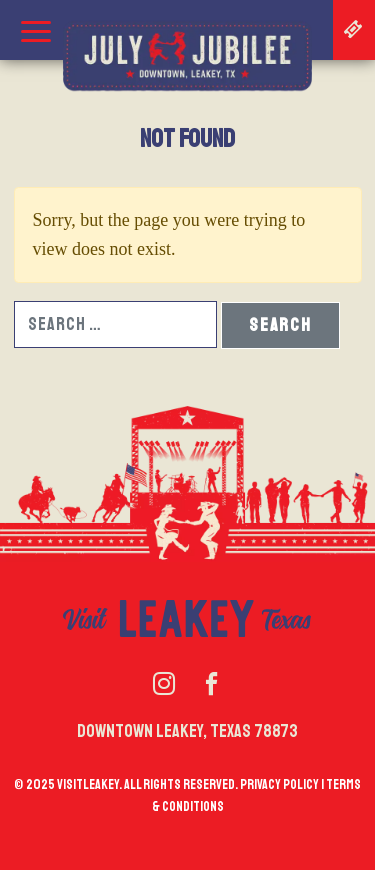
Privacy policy (279, 784)
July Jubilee (188, 56)
